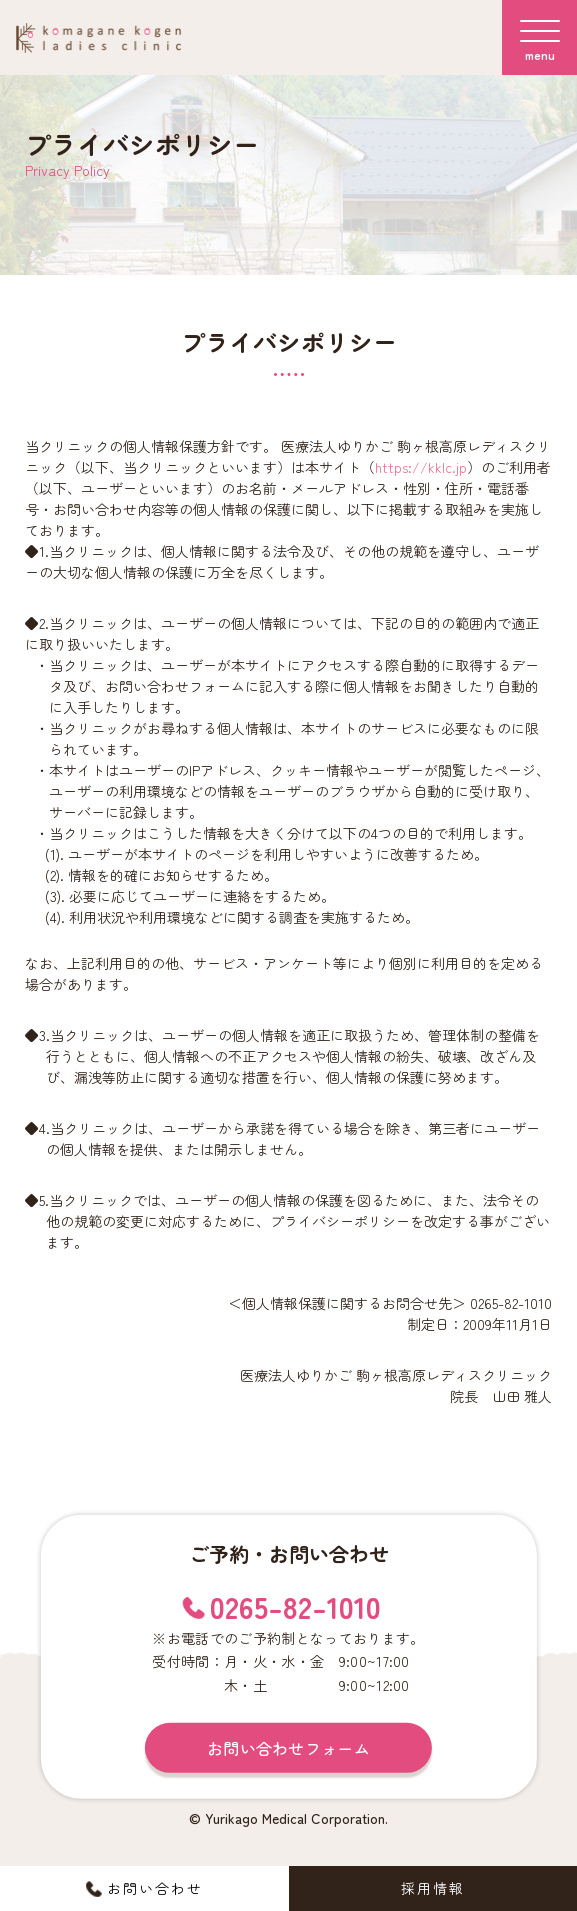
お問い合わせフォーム (288, 1748)
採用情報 (433, 1888)
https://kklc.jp (421, 467)
